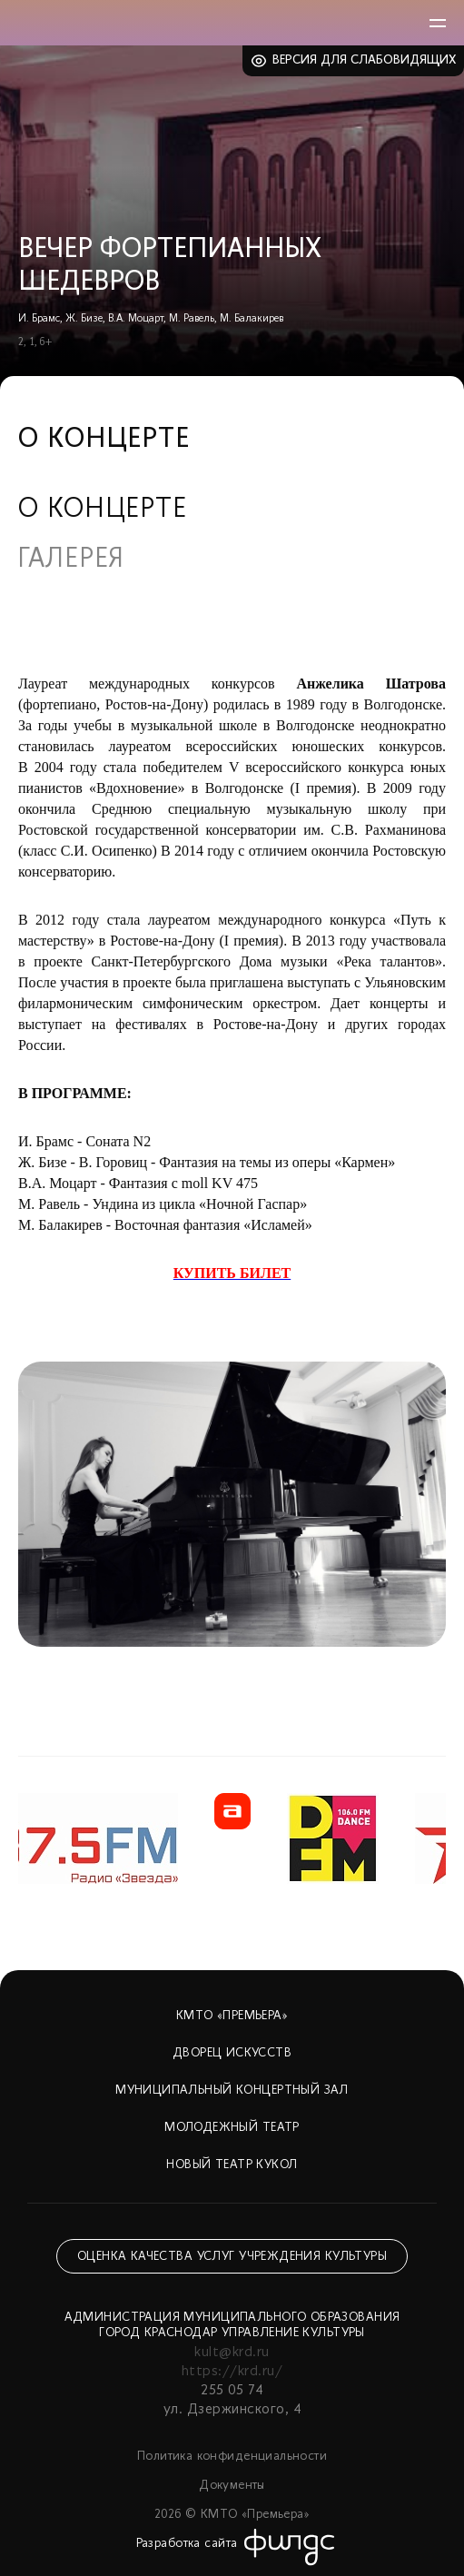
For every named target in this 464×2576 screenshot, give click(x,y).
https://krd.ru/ (232, 2371)
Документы (232, 2485)
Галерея (71, 560)
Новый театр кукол (231, 2165)
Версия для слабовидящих (364, 60)
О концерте (102, 510)
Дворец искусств (232, 2053)
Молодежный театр (232, 2128)
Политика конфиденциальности (232, 2456)
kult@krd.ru (231, 2352)
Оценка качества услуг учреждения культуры (232, 2257)
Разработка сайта (187, 2544)
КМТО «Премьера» (232, 2016)
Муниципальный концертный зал (232, 2090)
